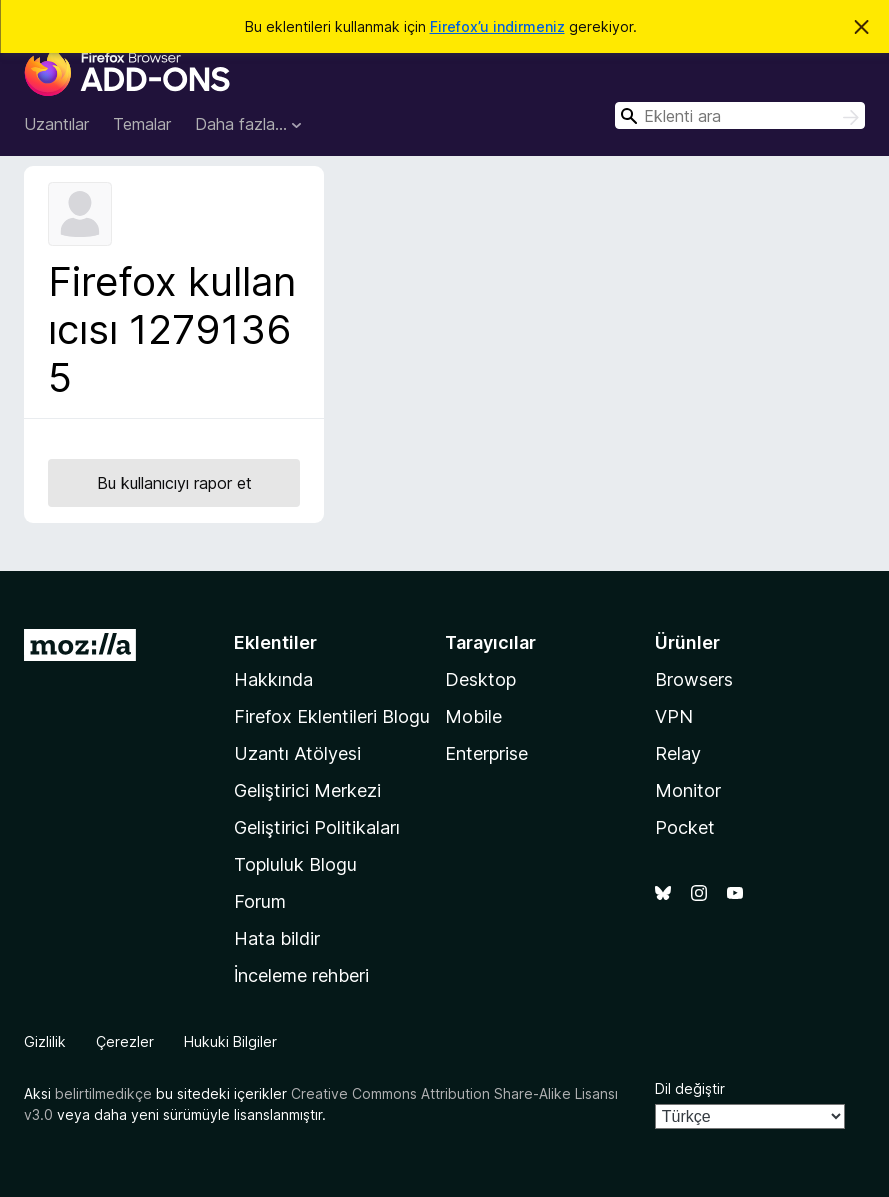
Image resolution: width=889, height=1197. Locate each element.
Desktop (480, 679)
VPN (674, 716)
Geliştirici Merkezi (307, 790)
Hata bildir (277, 938)
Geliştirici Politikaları (317, 827)
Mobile (473, 716)
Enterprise (486, 753)
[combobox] (740, 115)
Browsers (694, 679)
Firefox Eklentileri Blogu (332, 716)
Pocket (685, 827)
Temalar (142, 124)
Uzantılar (56, 124)
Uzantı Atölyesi (297, 753)
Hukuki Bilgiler (230, 1041)
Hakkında (273, 679)
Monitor (688, 790)
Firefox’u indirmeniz (497, 26)
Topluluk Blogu (295, 864)
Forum (260, 901)
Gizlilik (45, 1041)
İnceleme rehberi (301, 975)
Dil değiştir (690, 1088)
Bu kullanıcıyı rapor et (174, 483)
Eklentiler (275, 642)
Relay (678, 753)
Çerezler (125, 1041)
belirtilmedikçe (103, 1093)
